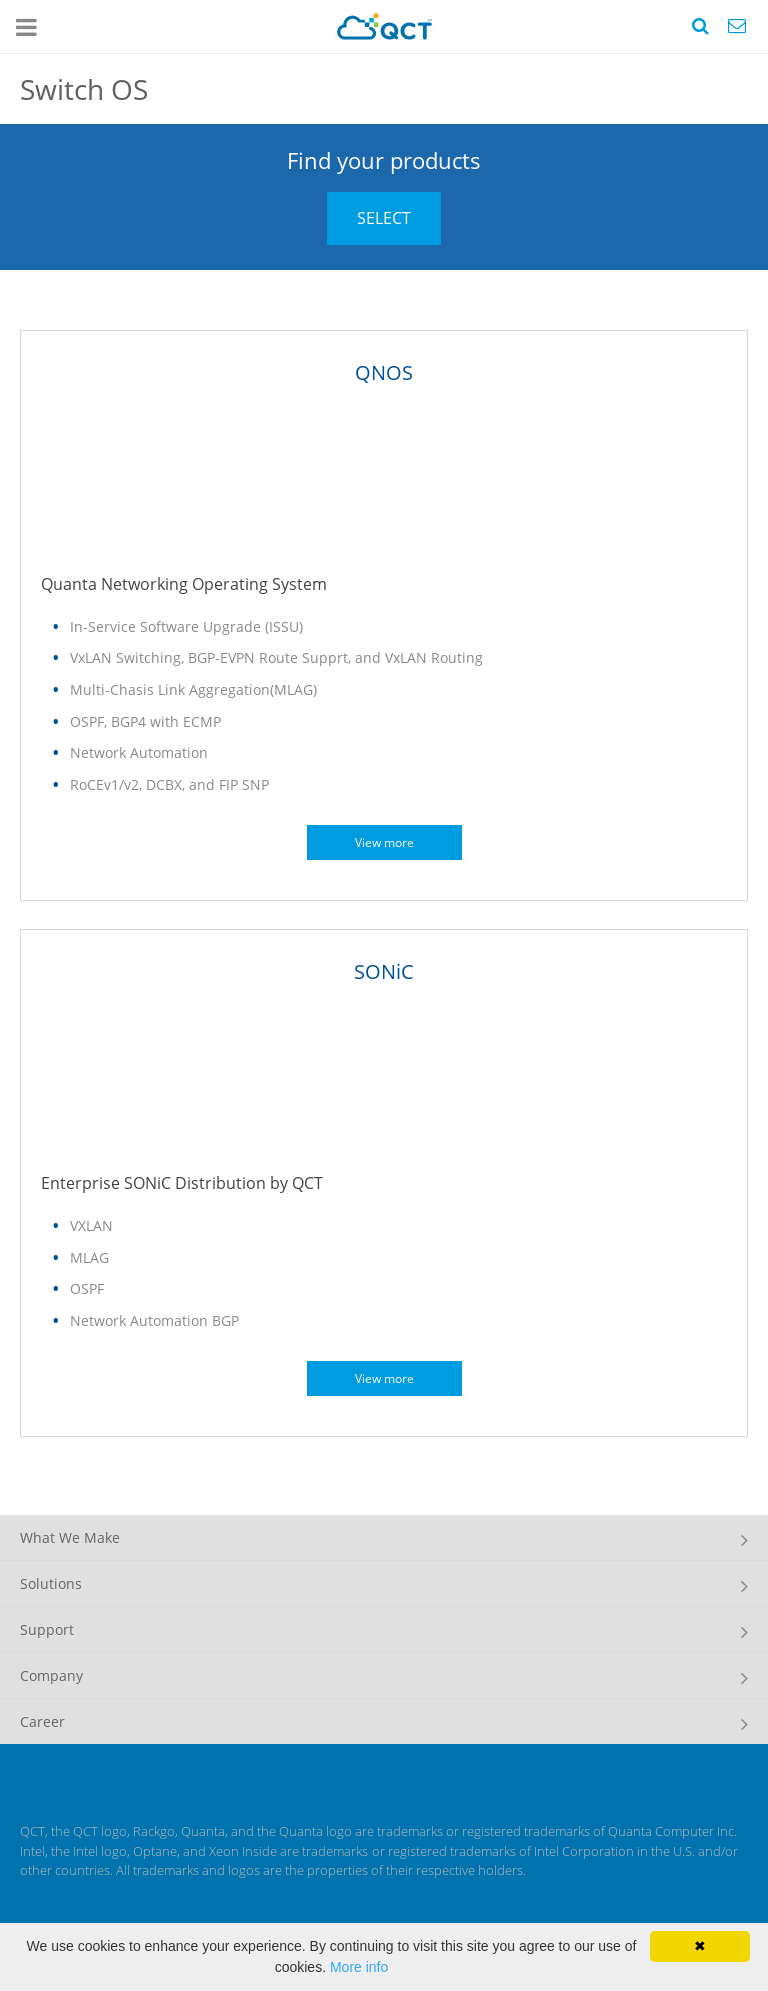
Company (51, 1675)
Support (47, 1629)
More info (359, 1967)
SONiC (384, 971)
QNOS (384, 372)
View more (384, 842)
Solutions (51, 1583)
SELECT (384, 218)
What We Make (70, 1537)
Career (42, 1721)
